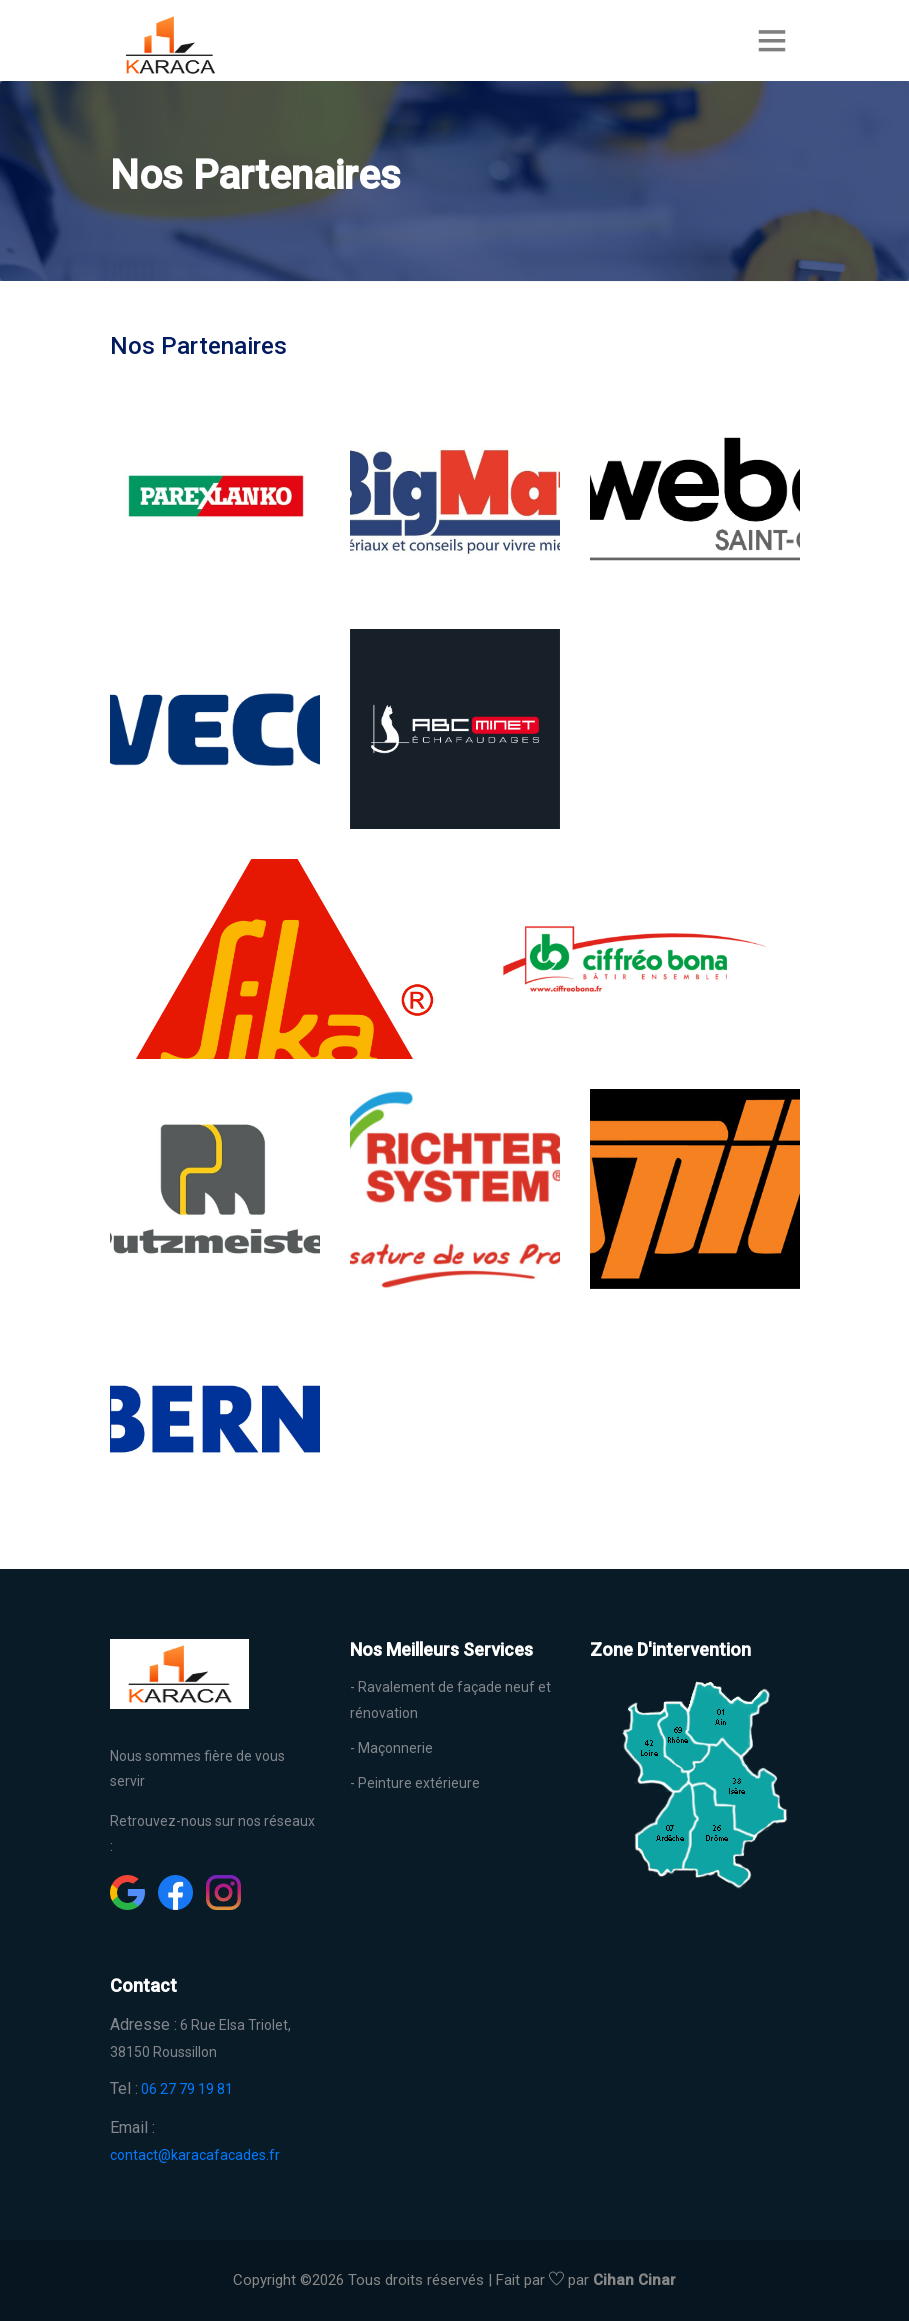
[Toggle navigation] (772, 40)
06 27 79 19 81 (187, 2089)
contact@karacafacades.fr (195, 2155)
